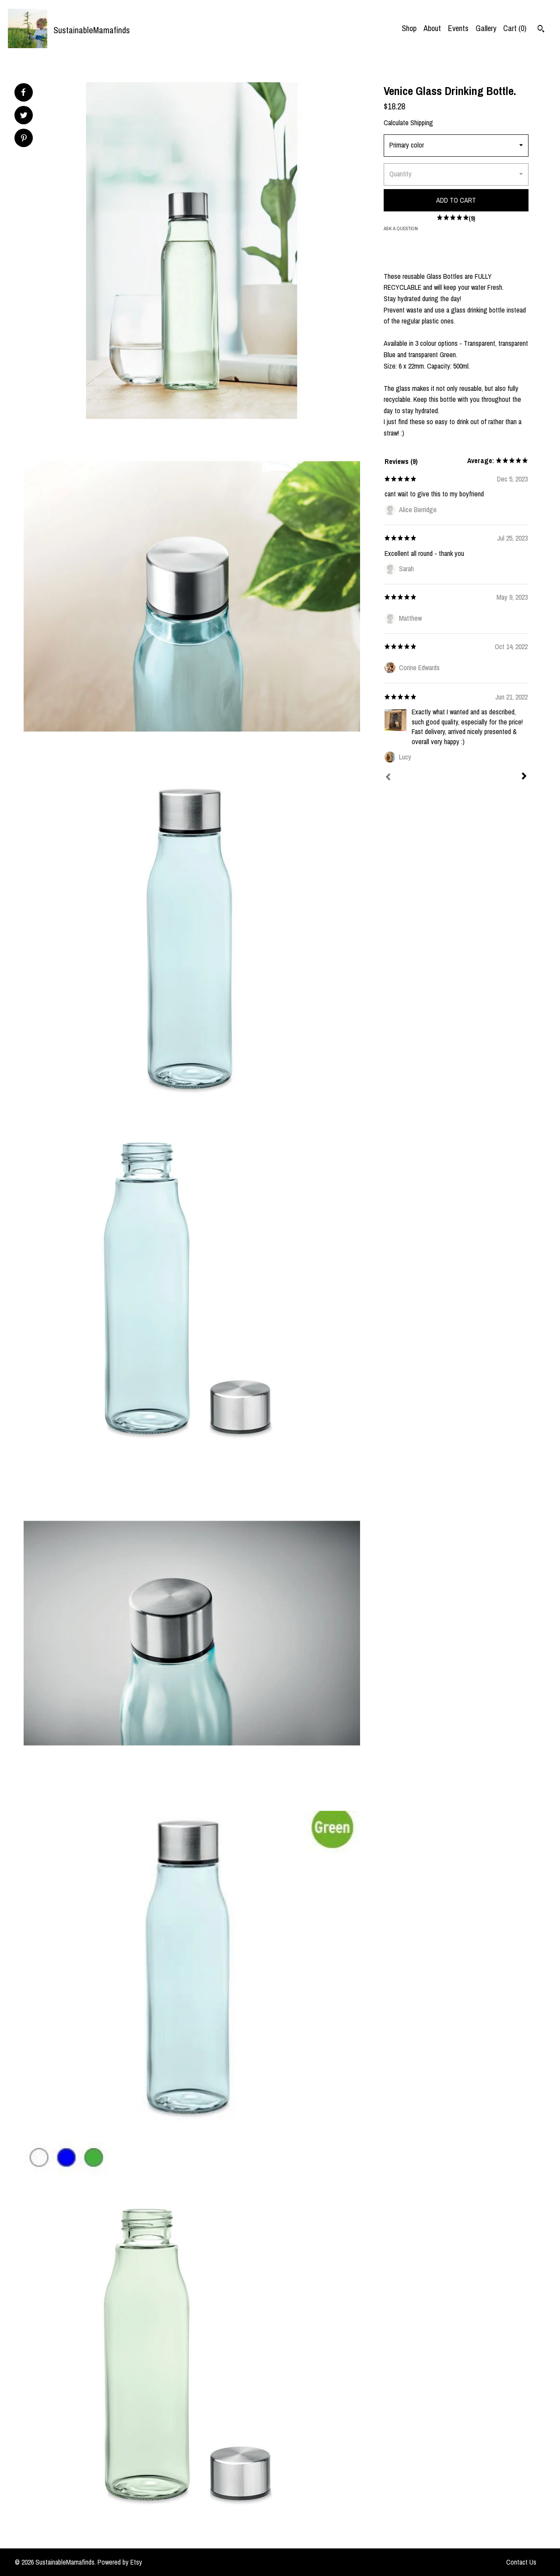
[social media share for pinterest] (24, 139)
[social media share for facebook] (23, 92)
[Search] (541, 30)
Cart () (514, 28)
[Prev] (388, 778)
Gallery (486, 28)
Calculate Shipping (408, 122)
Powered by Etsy (120, 2562)
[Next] (524, 777)
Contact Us (521, 2562)
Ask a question (401, 228)
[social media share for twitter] (24, 116)
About (432, 28)
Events (458, 28)
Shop (409, 28)
